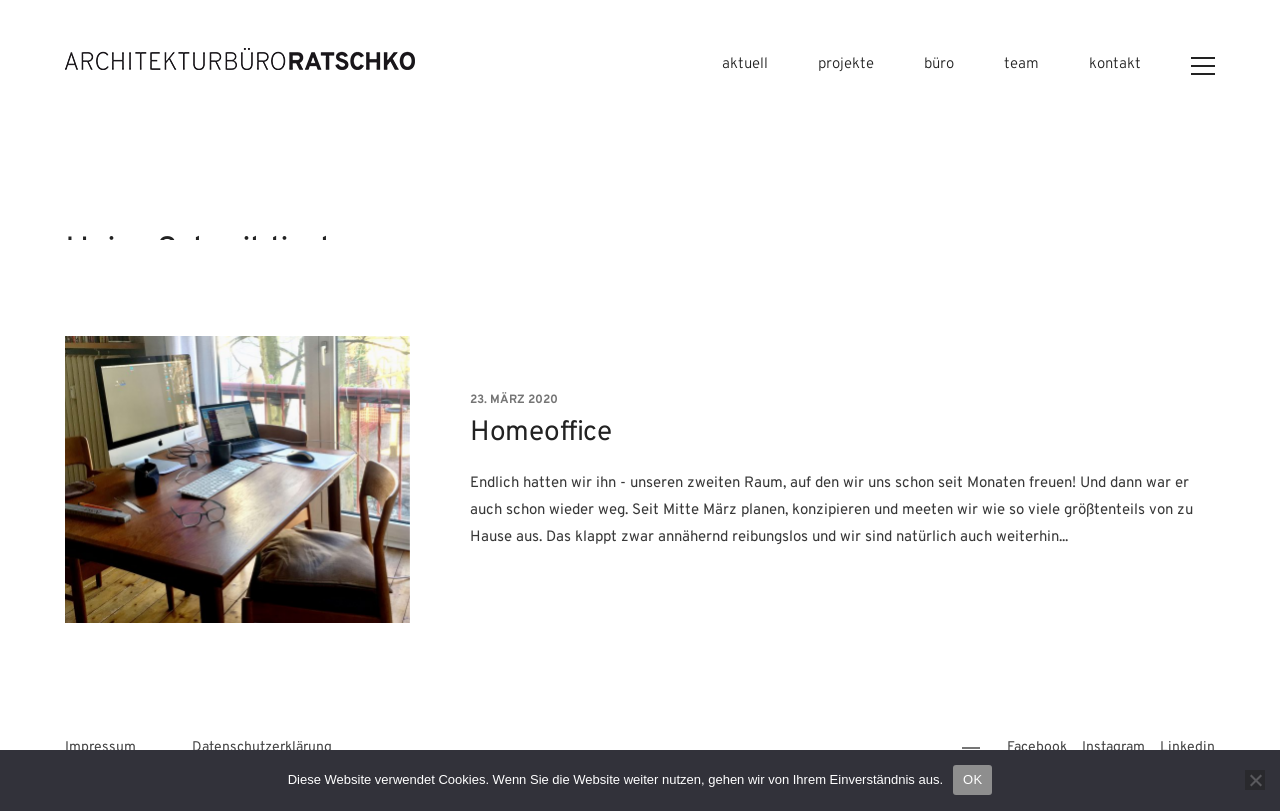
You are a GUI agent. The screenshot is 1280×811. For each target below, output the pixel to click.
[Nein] (1255, 780)
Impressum (100, 747)
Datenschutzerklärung (262, 747)
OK (972, 779)
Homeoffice (540, 434)
